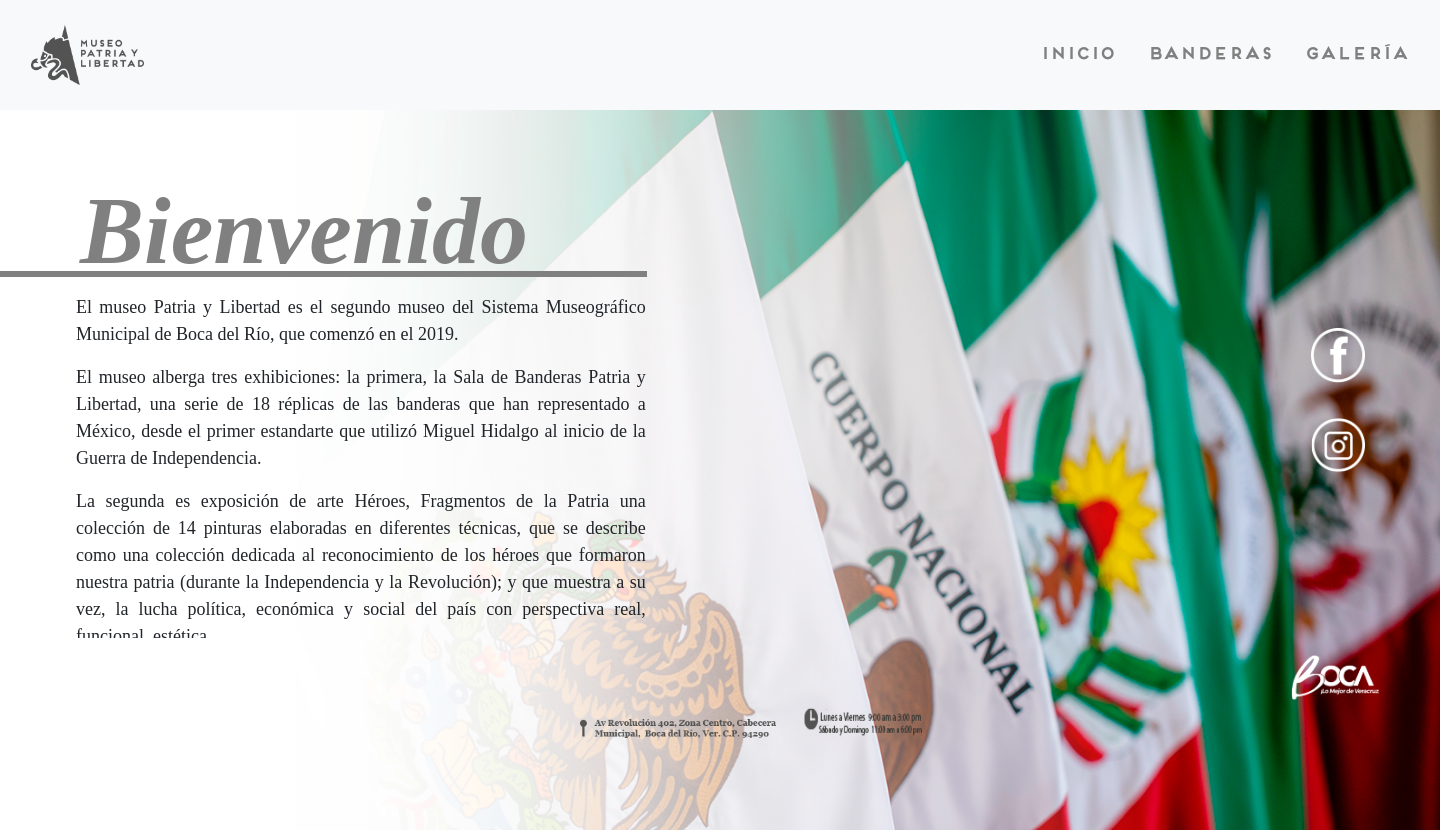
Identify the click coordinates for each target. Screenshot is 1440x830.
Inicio (1077, 55)
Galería (1356, 55)
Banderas (1209, 55)
